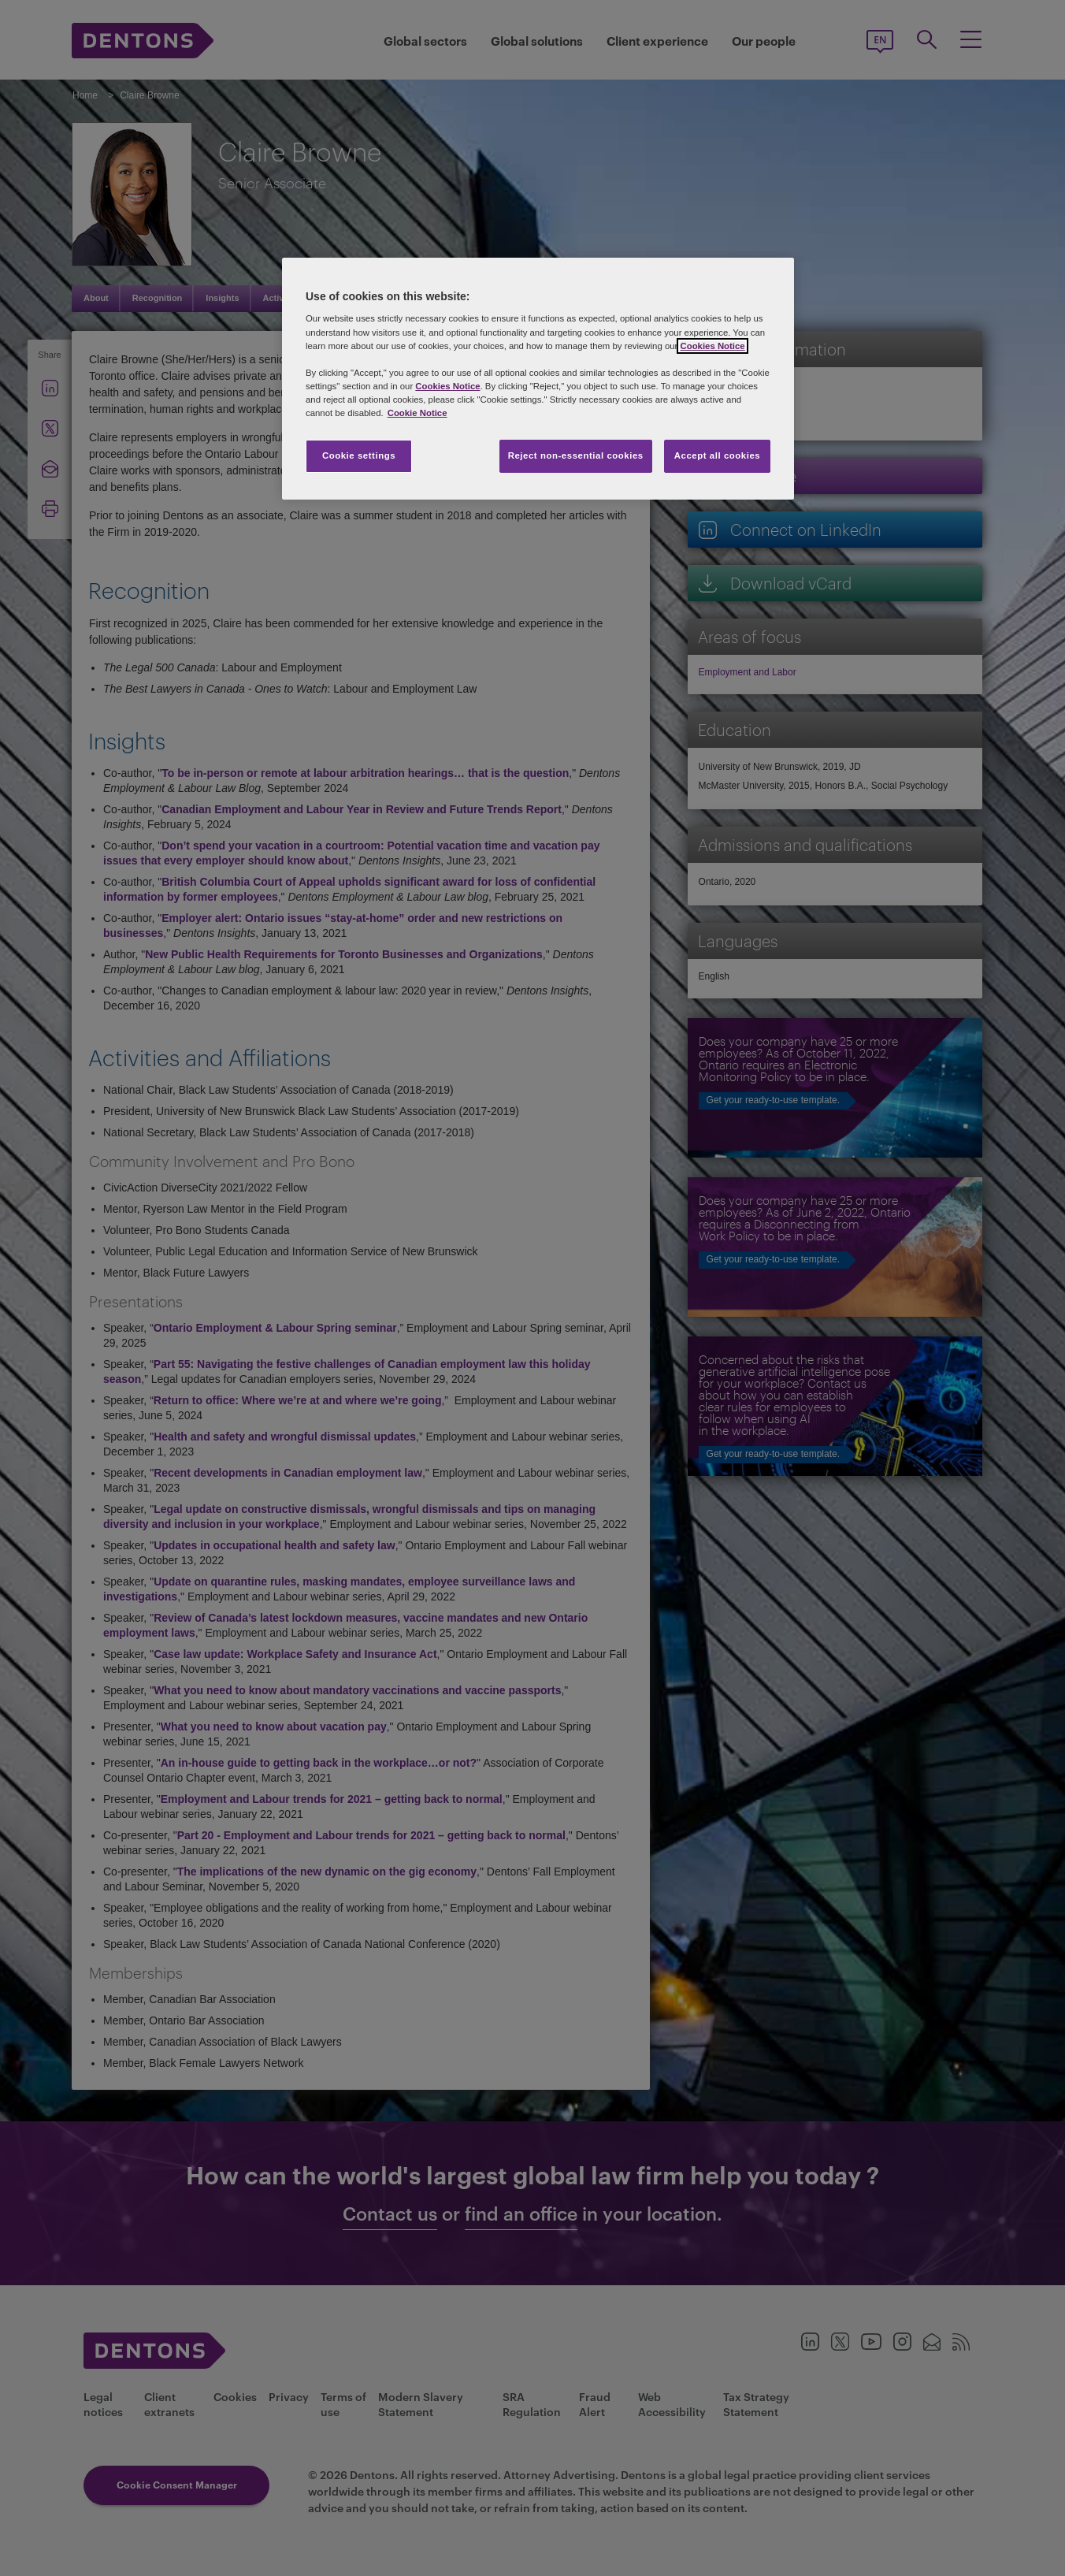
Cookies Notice (712, 346)
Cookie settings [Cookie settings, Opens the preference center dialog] (358, 455)
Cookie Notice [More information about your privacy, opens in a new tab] (417, 413)
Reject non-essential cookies (576, 455)
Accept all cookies (717, 455)
